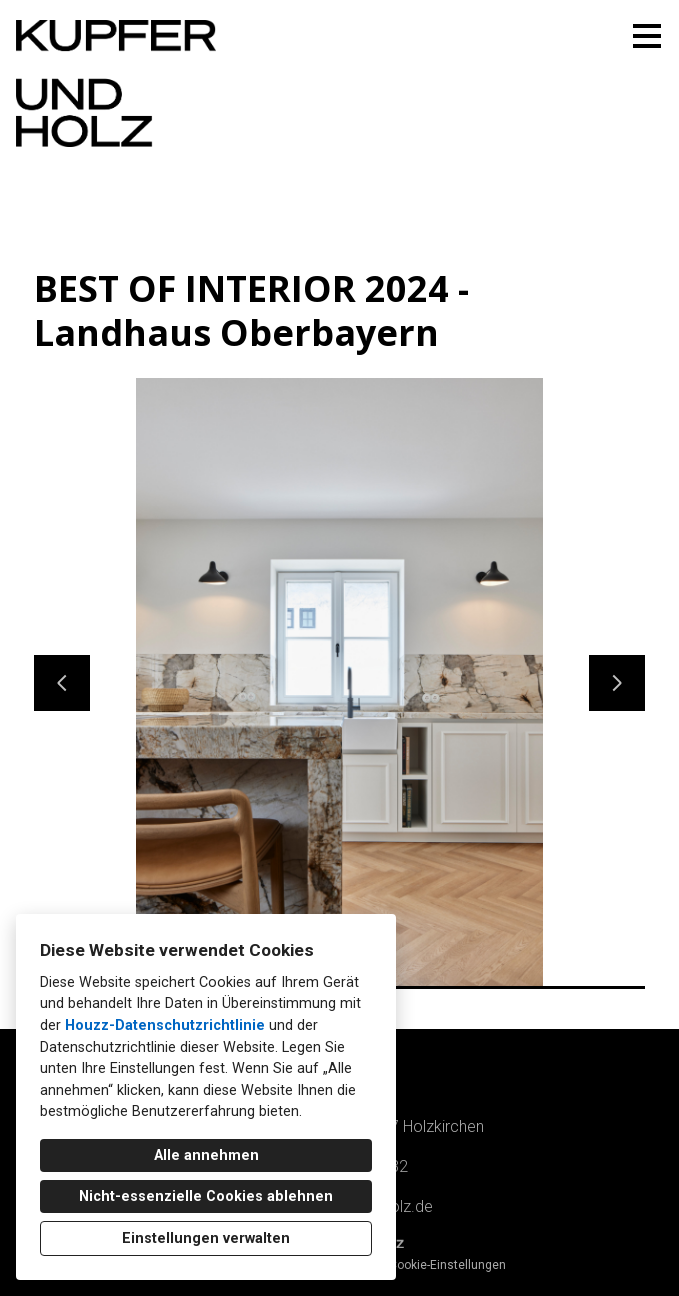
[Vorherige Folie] (62, 683)
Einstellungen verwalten (206, 1238)
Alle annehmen (206, 1155)
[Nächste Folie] (617, 683)
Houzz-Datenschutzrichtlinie (165, 1025)
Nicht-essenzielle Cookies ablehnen (206, 1196)
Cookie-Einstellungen (447, 1265)
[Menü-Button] (647, 36)
